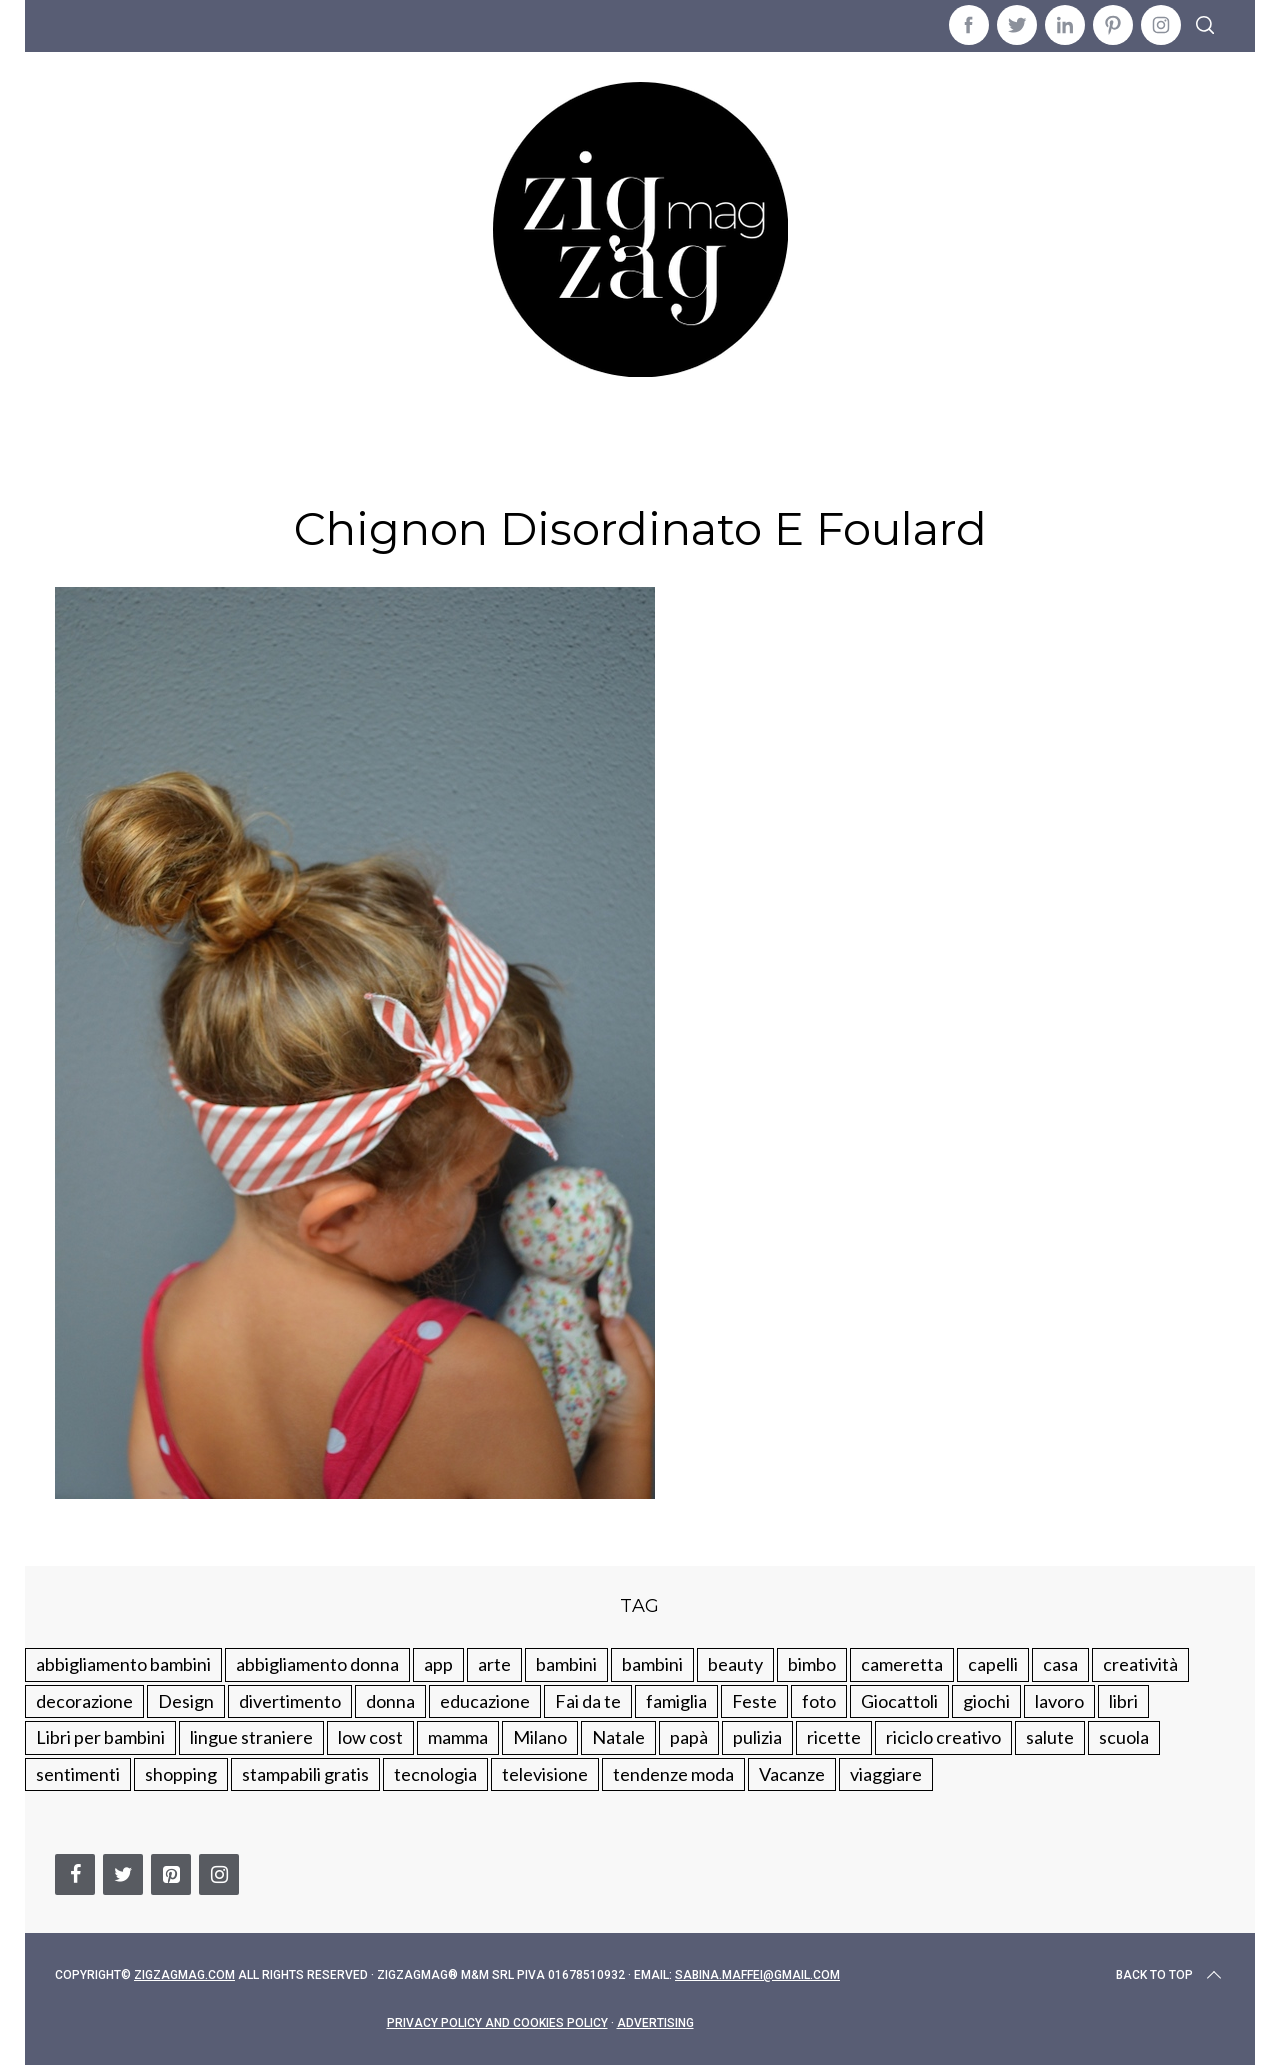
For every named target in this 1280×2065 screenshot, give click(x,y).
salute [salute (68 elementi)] (1050, 1737)
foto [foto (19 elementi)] (819, 1701)
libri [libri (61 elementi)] (1123, 1701)
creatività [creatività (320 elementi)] (1140, 1664)
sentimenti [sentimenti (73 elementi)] (78, 1774)
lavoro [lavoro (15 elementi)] (1059, 1701)
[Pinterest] (171, 1874)
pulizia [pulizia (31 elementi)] (757, 1737)
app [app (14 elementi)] (438, 1664)
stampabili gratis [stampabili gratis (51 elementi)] (305, 1774)
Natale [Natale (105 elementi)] (618, 1737)
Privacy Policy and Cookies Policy (497, 2023)
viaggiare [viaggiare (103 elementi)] (886, 1774)
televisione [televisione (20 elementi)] (545, 1774)
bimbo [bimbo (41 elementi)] (812, 1664)
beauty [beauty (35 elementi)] (735, 1664)
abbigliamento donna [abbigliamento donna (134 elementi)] (317, 1664)
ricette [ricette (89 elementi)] (834, 1737)
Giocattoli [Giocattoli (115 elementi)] (899, 1701)
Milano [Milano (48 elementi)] (540, 1737)
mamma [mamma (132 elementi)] (458, 1737)
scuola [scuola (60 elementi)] (1124, 1737)
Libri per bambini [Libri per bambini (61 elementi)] (100, 1737)
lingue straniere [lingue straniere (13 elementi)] (251, 1737)
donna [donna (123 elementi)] (390, 1701)
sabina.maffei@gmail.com (757, 1975)
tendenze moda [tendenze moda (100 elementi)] (673, 1774)
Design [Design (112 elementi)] (186, 1701)
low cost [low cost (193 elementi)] (370, 1737)
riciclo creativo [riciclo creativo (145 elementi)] (943, 1737)
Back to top (1170, 1975)
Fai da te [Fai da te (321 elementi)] (588, 1701)
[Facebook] (75, 1874)
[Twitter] (123, 1874)
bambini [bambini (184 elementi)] (652, 1664)
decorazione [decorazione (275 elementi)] (84, 1701)
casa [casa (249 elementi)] (1060, 1664)
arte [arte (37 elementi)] (494, 1664)
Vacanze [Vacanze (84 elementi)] (792, 1774)
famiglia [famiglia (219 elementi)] (676, 1701)
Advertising (655, 2023)
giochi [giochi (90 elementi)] (986, 1701)
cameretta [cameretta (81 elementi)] (902, 1664)
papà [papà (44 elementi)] (689, 1737)
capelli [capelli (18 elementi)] (993, 1664)
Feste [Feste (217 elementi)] (754, 1701)
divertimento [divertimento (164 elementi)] (290, 1701)
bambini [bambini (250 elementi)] (566, 1664)
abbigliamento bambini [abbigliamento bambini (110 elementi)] (123, 1664)
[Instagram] (219, 1874)
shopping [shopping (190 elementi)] (181, 1774)
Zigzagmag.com (184, 1975)
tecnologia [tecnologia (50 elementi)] (435, 1774)
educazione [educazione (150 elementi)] (485, 1701)
